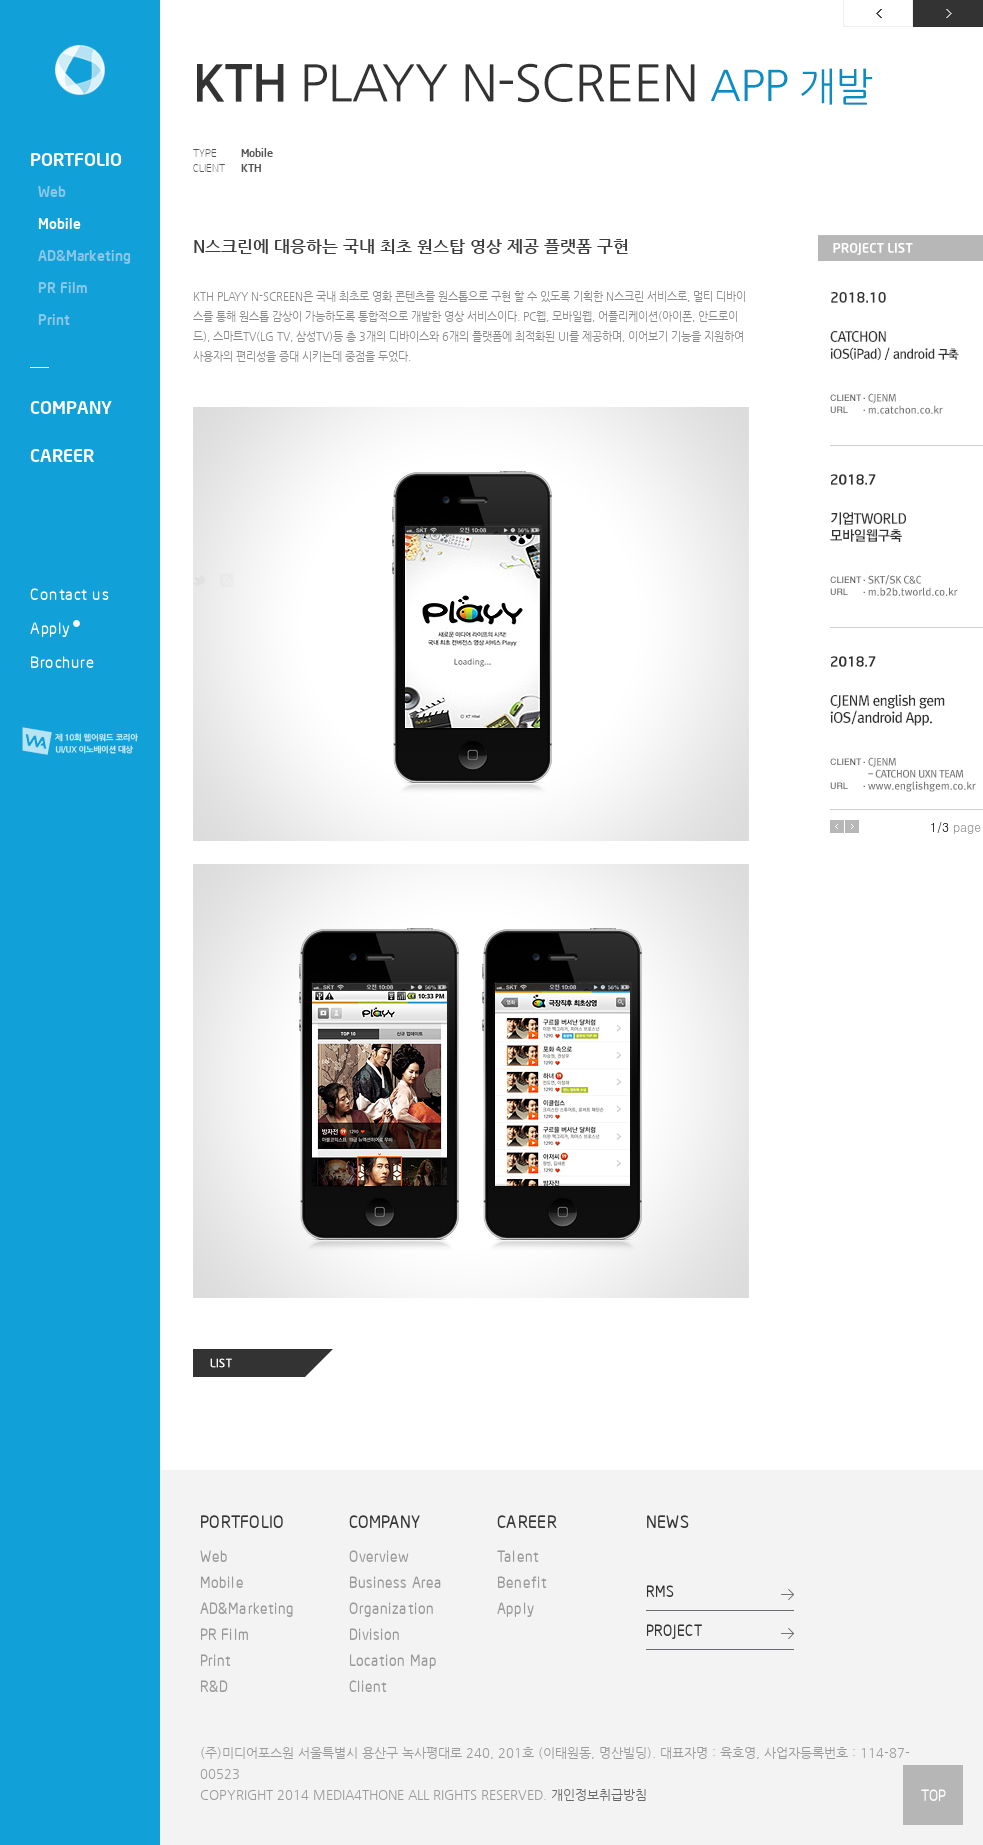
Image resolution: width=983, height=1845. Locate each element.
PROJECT (674, 1630)
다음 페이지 (948, 13)
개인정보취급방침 (599, 1794)
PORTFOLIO (76, 159)
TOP (933, 1795)
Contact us (69, 593)
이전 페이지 (878, 13)
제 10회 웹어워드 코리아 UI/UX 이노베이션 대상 (80, 742)
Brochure (62, 661)
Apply (55, 627)
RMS (660, 1591)
